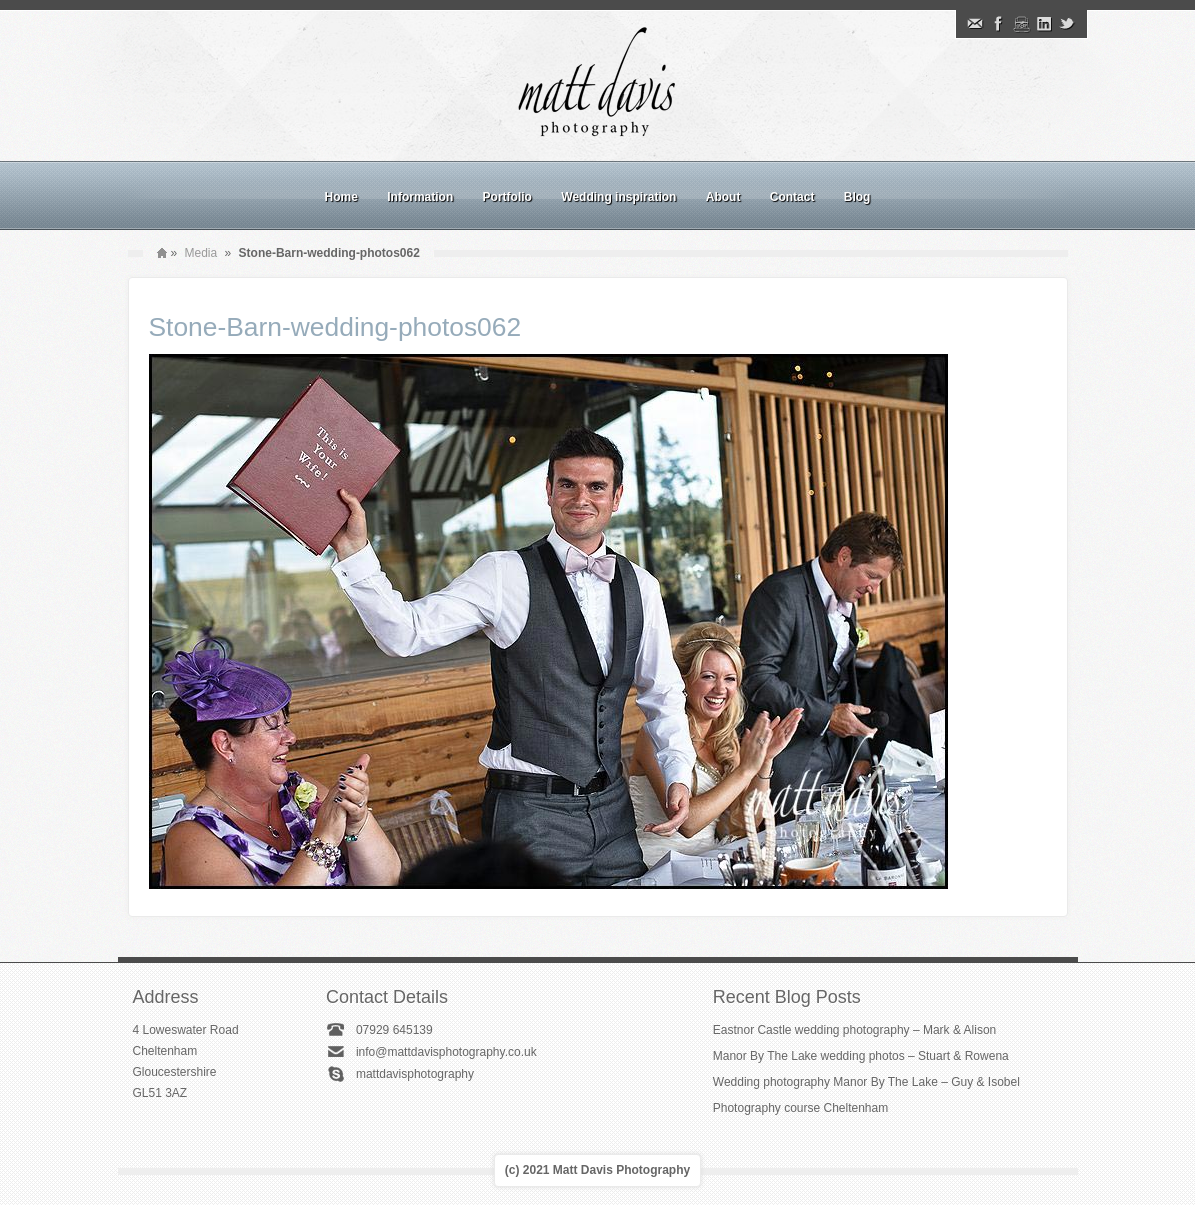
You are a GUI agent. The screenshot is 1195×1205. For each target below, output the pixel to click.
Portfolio (507, 197)
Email (975, 24)
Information (420, 197)
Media (201, 253)
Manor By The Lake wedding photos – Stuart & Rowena (861, 1056)
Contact (792, 197)
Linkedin (1044, 24)
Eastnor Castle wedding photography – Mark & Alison (855, 1030)
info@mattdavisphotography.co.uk (446, 1052)
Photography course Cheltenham (800, 1108)
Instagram (1021, 24)
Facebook (998, 24)
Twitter (1067, 24)
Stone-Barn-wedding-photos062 (335, 327)
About (723, 197)
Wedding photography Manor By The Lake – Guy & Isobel (866, 1082)
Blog (857, 197)
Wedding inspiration (618, 197)
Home (341, 197)
